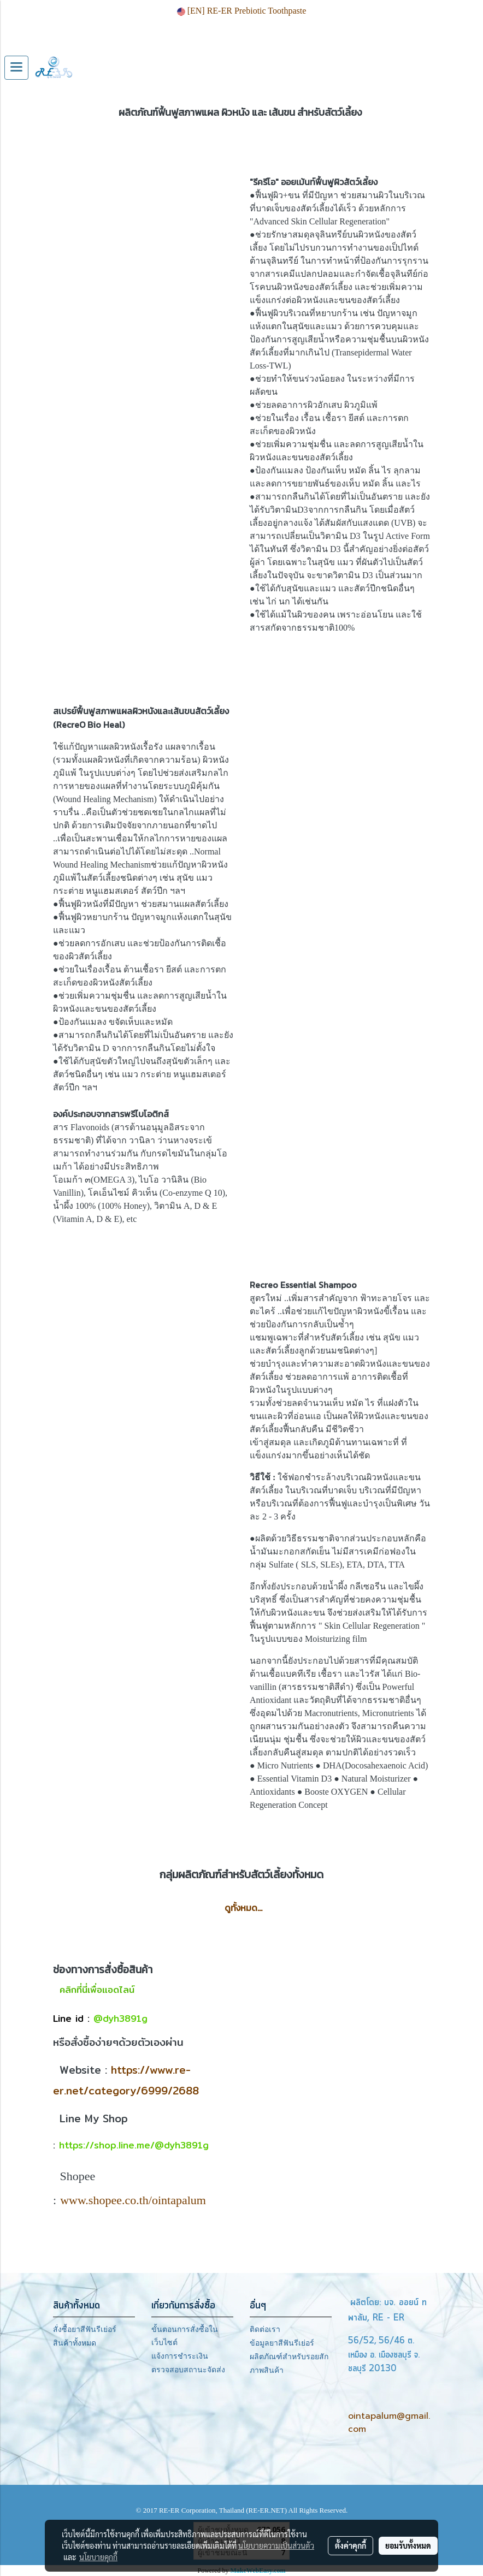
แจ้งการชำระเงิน (179, 2356)
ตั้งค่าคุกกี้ (350, 2545)
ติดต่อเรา (265, 2329)
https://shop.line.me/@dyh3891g (134, 2145)
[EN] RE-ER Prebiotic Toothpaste (242, 10)
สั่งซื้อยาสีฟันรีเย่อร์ (84, 2329)
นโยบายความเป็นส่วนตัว (276, 2545)
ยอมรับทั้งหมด (408, 2545)
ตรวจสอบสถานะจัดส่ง (188, 2370)
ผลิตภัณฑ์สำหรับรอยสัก (289, 2357)
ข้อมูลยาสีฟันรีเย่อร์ (282, 2343)
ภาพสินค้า (267, 2370)
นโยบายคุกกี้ (98, 2557)
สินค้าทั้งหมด (74, 2343)
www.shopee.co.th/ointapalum (133, 2200)
